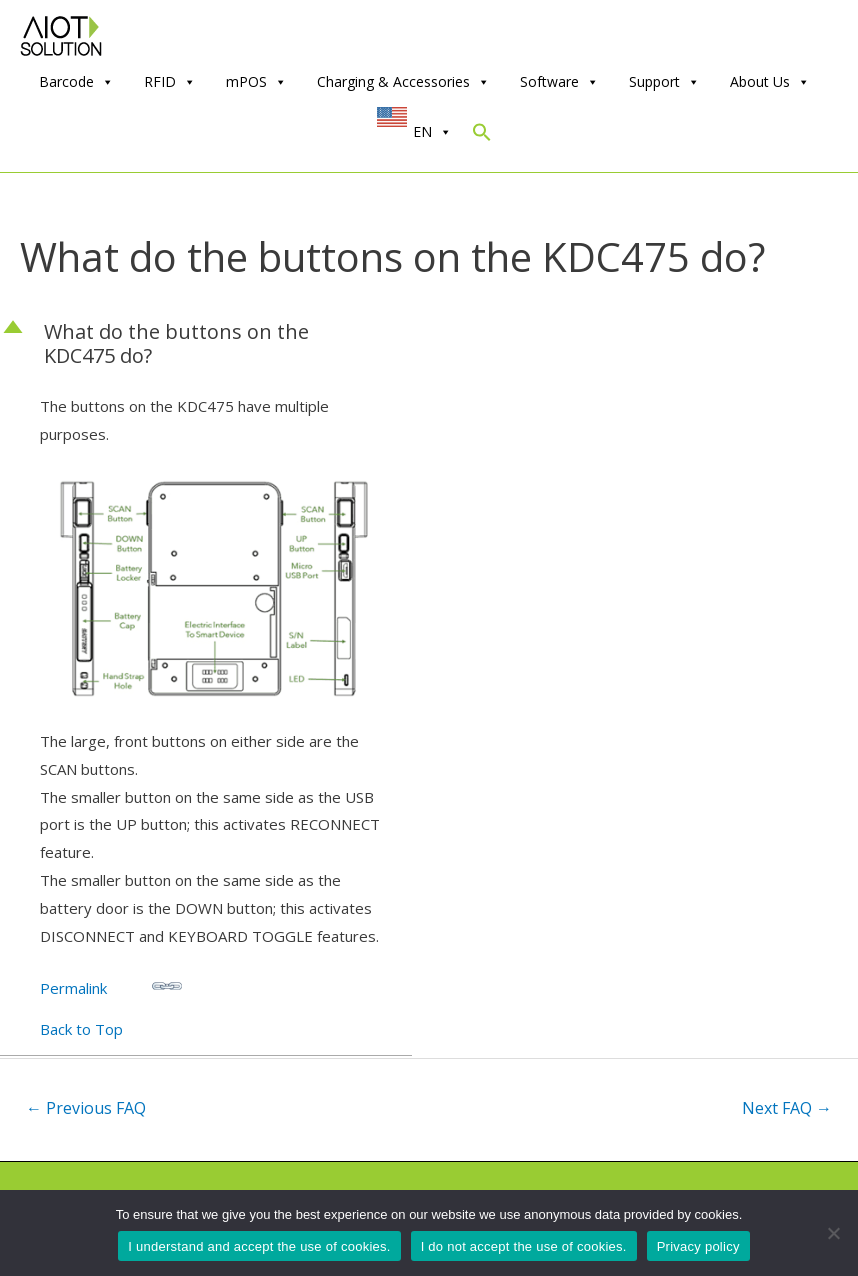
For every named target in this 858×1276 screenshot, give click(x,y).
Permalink (111, 984)
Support (664, 82)
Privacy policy (698, 1246)
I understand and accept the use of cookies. (259, 1246)
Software (559, 82)
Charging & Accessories (403, 82)
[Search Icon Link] (482, 136)
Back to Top (81, 1029)
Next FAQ (787, 1108)
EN (432, 132)
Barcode (76, 82)
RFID (170, 82)
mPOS (256, 82)
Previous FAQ (86, 1108)
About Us (770, 82)
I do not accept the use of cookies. (524, 1246)
